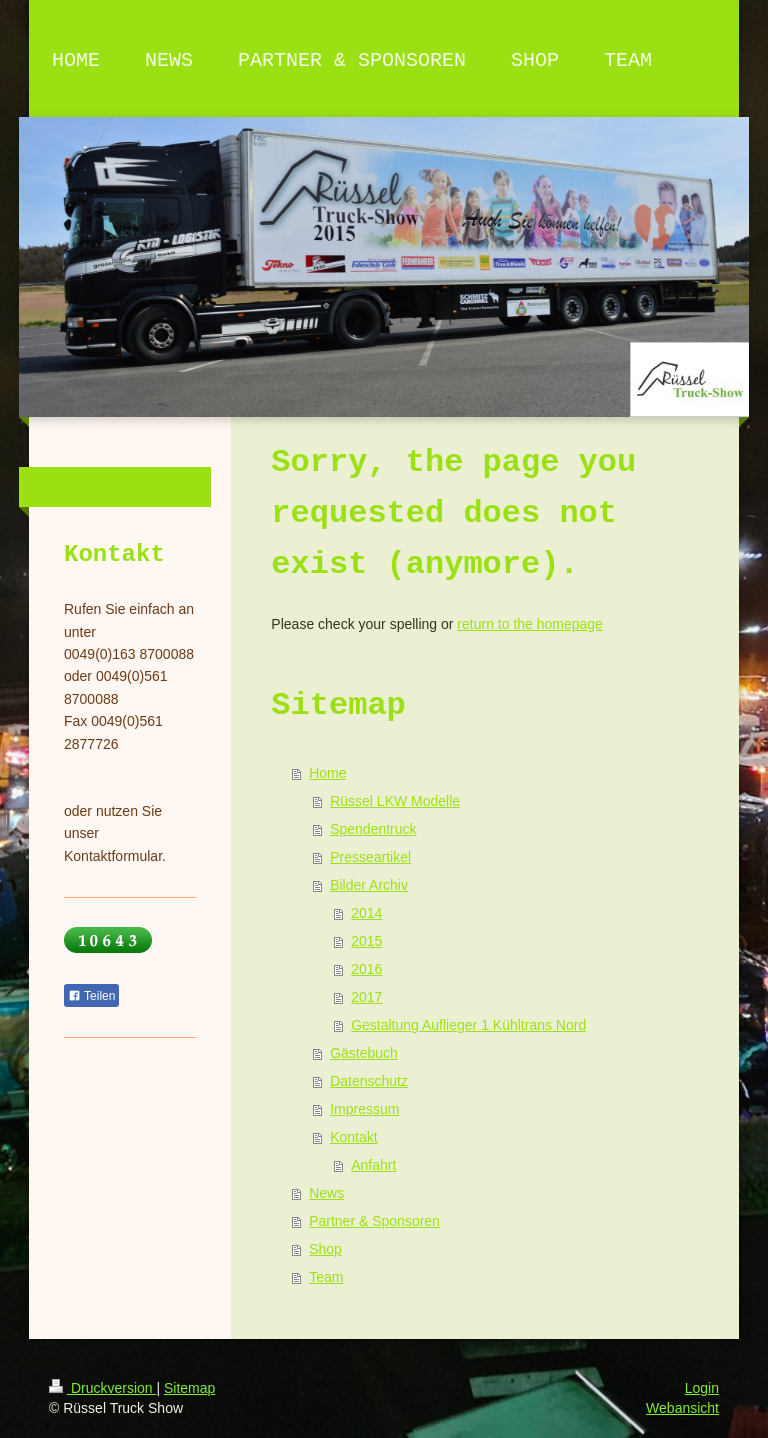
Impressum (364, 1109)
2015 (366, 941)
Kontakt (353, 1137)
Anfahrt (373, 1165)
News (326, 1193)
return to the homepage (530, 624)
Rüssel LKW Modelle (395, 801)
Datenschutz (369, 1081)
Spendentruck (373, 829)
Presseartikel (370, 857)
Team (326, 1277)
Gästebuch (364, 1053)
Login (702, 1388)
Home (327, 773)
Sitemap (189, 1388)
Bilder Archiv (369, 885)
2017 (366, 997)
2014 (366, 913)
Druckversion (102, 1388)
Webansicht (682, 1408)
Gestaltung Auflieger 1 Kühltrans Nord (468, 1025)
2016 (366, 969)
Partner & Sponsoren (374, 1221)
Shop (325, 1249)
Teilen (91, 996)
